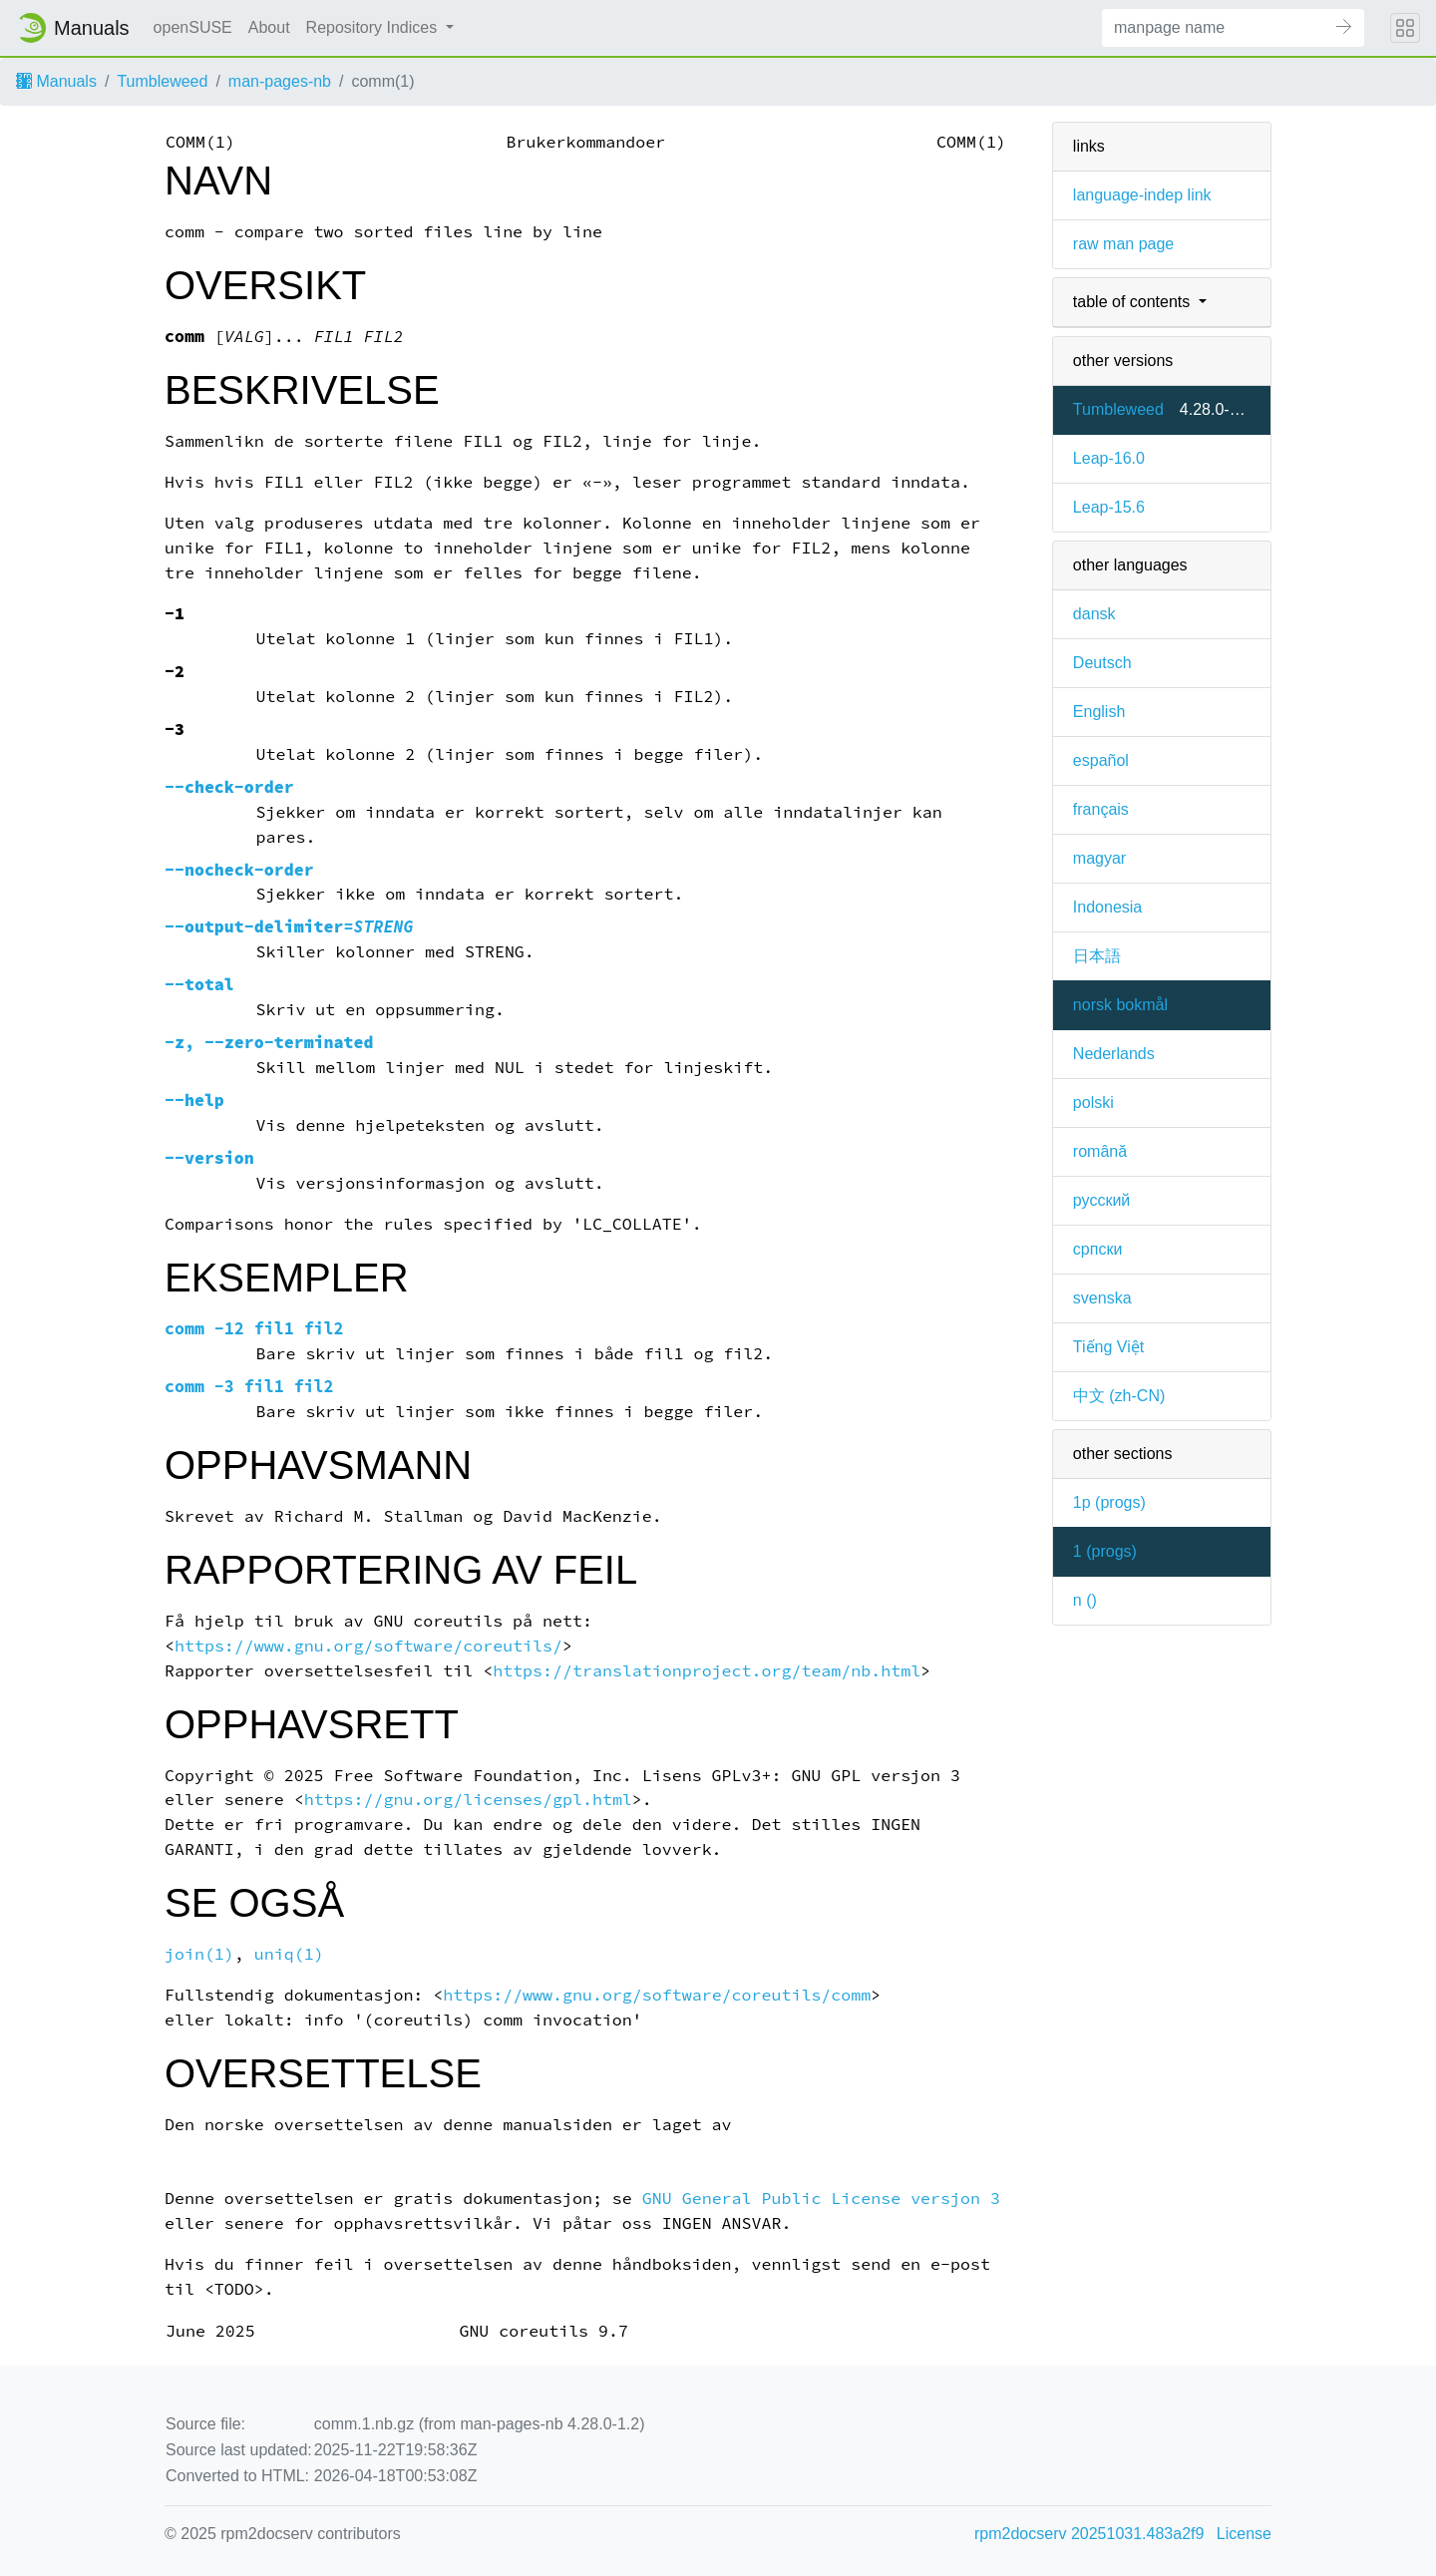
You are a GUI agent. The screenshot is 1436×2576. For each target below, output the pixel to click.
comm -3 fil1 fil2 (249, 1386)
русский (1101, 1200)
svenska (1102, 1297)
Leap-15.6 (1109, 507)
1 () (1105, 1551)
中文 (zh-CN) (1119, 1395)
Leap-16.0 (1109, 458)
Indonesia (1107, 907)
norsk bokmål (1120, 1004)
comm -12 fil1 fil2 (254, 1328)
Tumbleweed (162, 81)
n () (1085, 1600)
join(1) (199, 1954)
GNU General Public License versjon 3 (821, 2198)
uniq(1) (289, 1954)
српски (1098, 1249)
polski (1093, 1102)
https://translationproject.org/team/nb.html (706, 1670)
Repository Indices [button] (374, 27)
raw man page (1123, 243)
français (1101, 809)
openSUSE (193, 27)
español (1101, 760)
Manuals (56, 81)
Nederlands (1114, 1053)
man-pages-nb (279, 81)
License (1244, 2533)
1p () (1109, 1502)
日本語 (1097, 955)
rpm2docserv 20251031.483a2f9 (1089, 2533)
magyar (1099, 858)
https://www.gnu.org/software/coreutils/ (368, 1646)
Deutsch (1102, 662)
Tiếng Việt (1108, 1346)
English (1099, 711)
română (1100, 1151)
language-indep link (1142, 194)
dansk (1094, 613)
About (269, 27)
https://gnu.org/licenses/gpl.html (468, 1799)
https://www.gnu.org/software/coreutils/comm (657, 1995)
